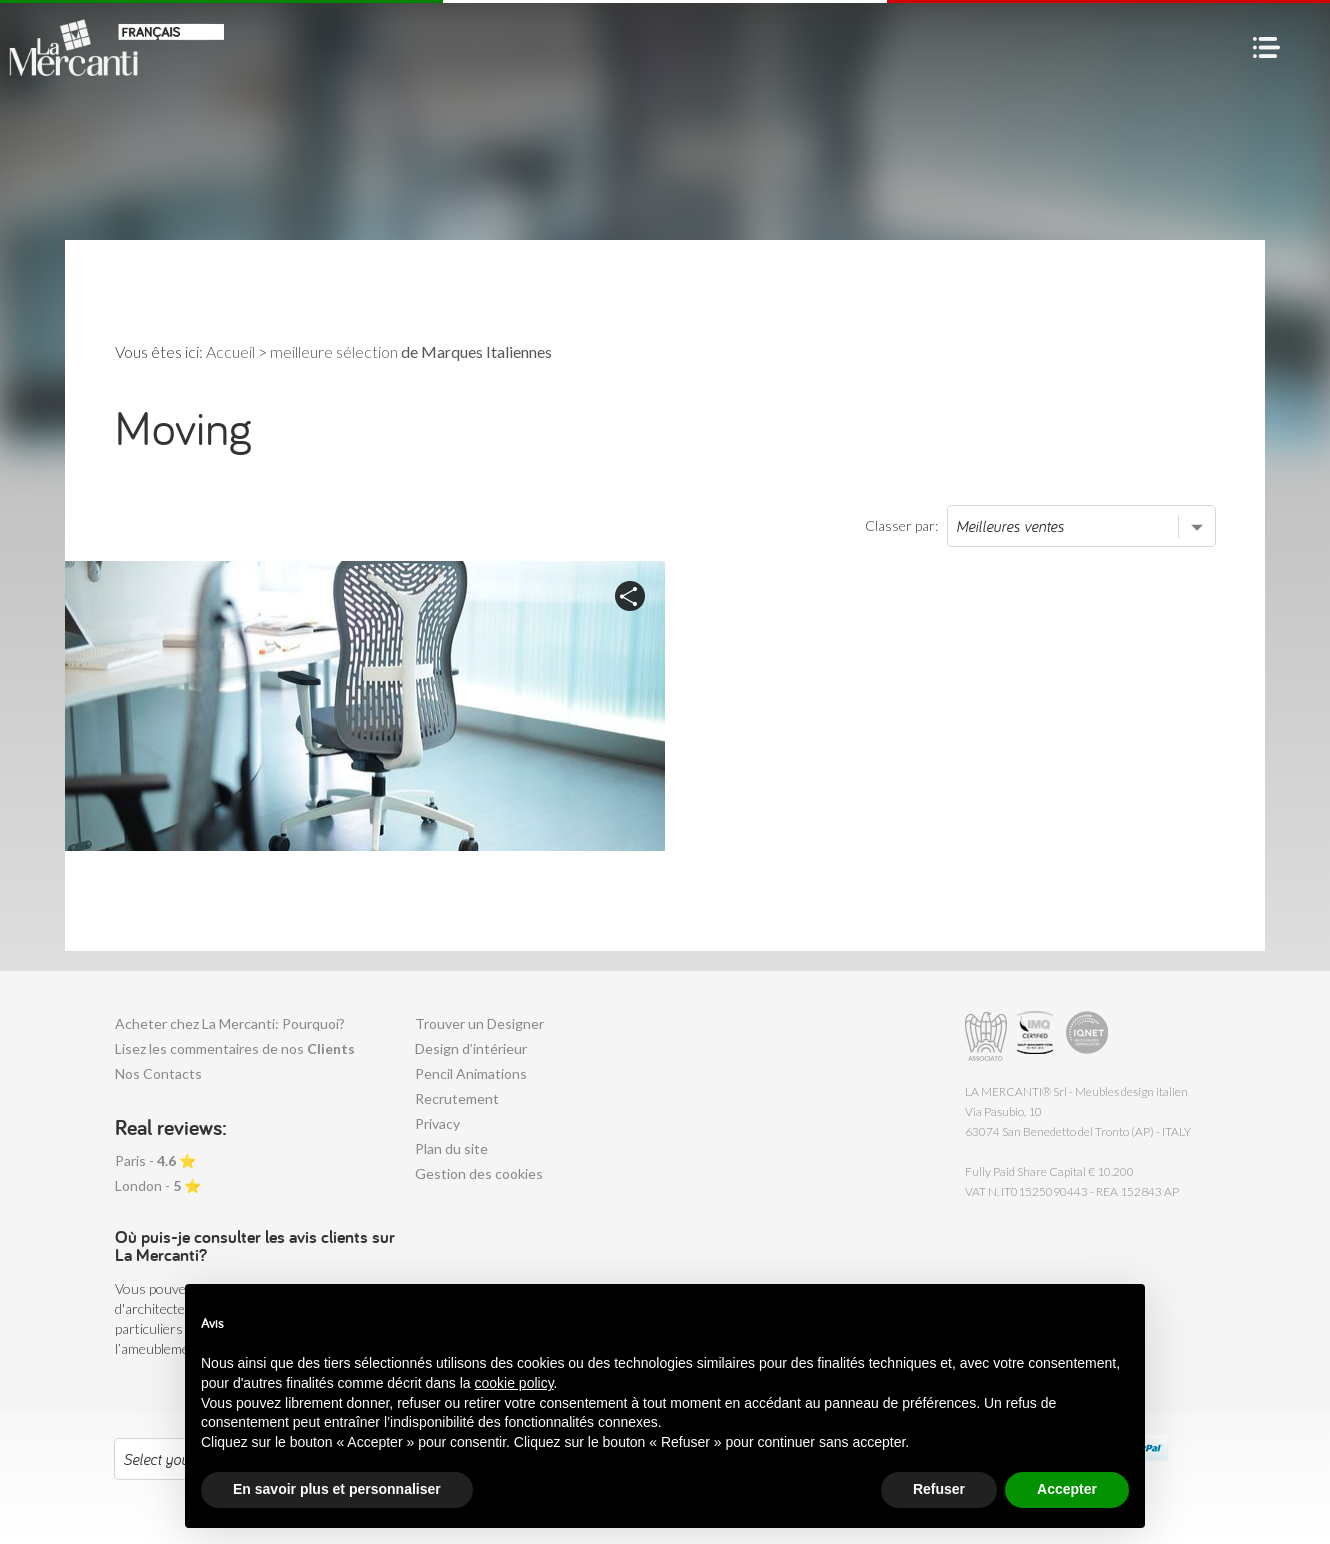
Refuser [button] (939, 1489)
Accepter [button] (1067, 1489)
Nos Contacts (158, 1073)
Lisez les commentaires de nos (235, 1048)
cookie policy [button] (513, 1383)
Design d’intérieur (471, 1048)
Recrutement (457, 1098)
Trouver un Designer (479, 1023)
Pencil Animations (471, 1073)
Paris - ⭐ (155, 1160)
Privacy (437, 1123)
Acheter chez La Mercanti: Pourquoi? (230, 1023)
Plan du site (451, 1148)
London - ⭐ (158, 1185)
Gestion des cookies (479, 1173)
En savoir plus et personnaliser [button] (337, 1489)
